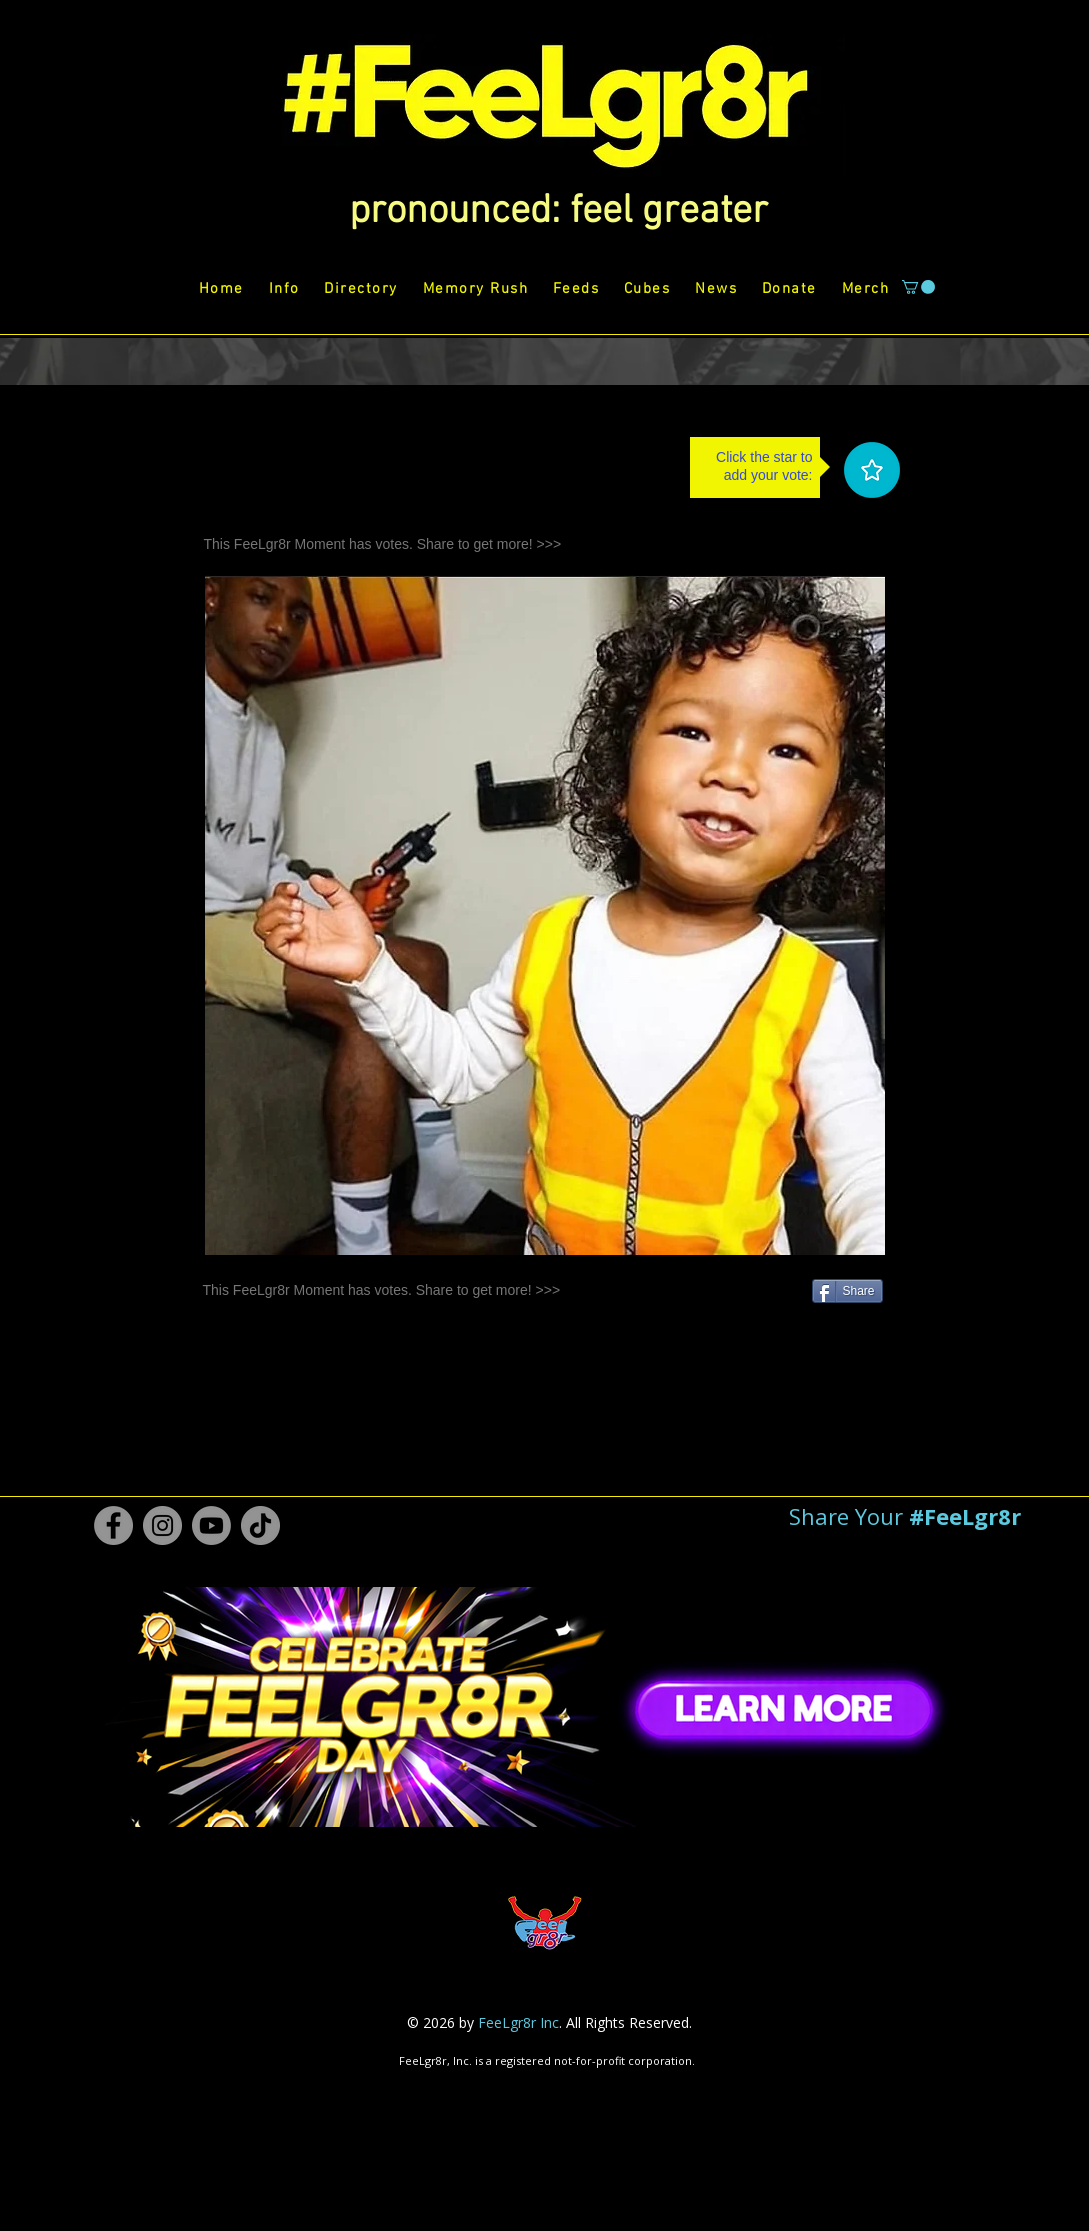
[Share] (847, 1291)
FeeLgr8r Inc (518, 2022)
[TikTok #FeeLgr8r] (260, 1525)
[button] (558, 212)
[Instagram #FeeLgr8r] (162, 1525)
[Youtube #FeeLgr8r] (211, 1525)
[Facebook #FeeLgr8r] (113, 1525)
